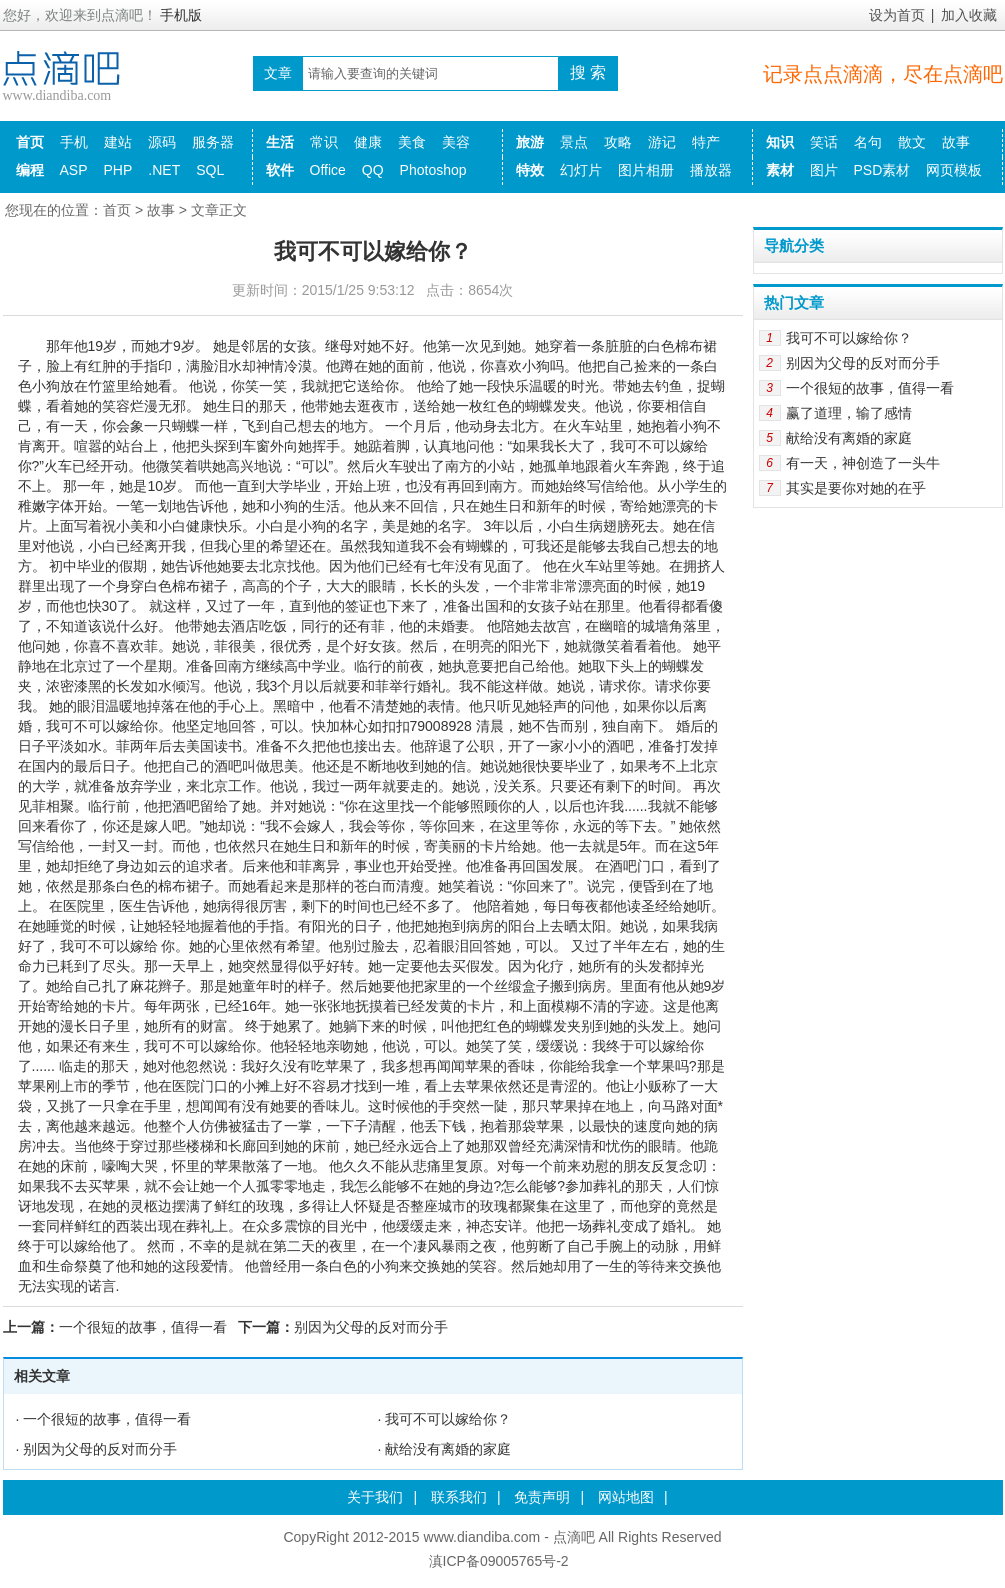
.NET (164, 170)
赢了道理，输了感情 (849, 413)
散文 (912, 142)
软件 (280, 170)
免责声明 (542, 1497)
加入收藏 (969, 15)
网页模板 (954, 170)
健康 (368, 142)
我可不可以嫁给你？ (448, 1419)
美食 (412, 142)
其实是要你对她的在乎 (856, 488)
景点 (574, 142)
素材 (780, 170)
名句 (868, 142)
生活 (280, 142)
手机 (74, 142)
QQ (373, 170)
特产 (706, 142)
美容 (456, 142)
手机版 (181, 15)
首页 (30, 142)
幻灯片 (581, 170)
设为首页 (897, 15)
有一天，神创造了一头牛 (863, 463)
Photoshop (433, 170)
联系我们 (459, 1497)
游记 (662, 142)
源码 (162, 142)
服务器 (213, 142)
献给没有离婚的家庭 (448, 1449)
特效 (530, 170)
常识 (324, 142)
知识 (780, 142)
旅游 (530, 142)
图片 (824, 170)
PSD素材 (882, 170)
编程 (30, 170)
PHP (118, 170)
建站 (118, 142)
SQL (210, 170)
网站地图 (626, 1497)
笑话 (824, 142)
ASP (74, 170)
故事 (956, 142)
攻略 (618, 142)
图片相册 (646, 170)
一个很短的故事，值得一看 (143, 1327)
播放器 (711, 170)
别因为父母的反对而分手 (371, 1327)
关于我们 (375, 1497)
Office (328, 170)
